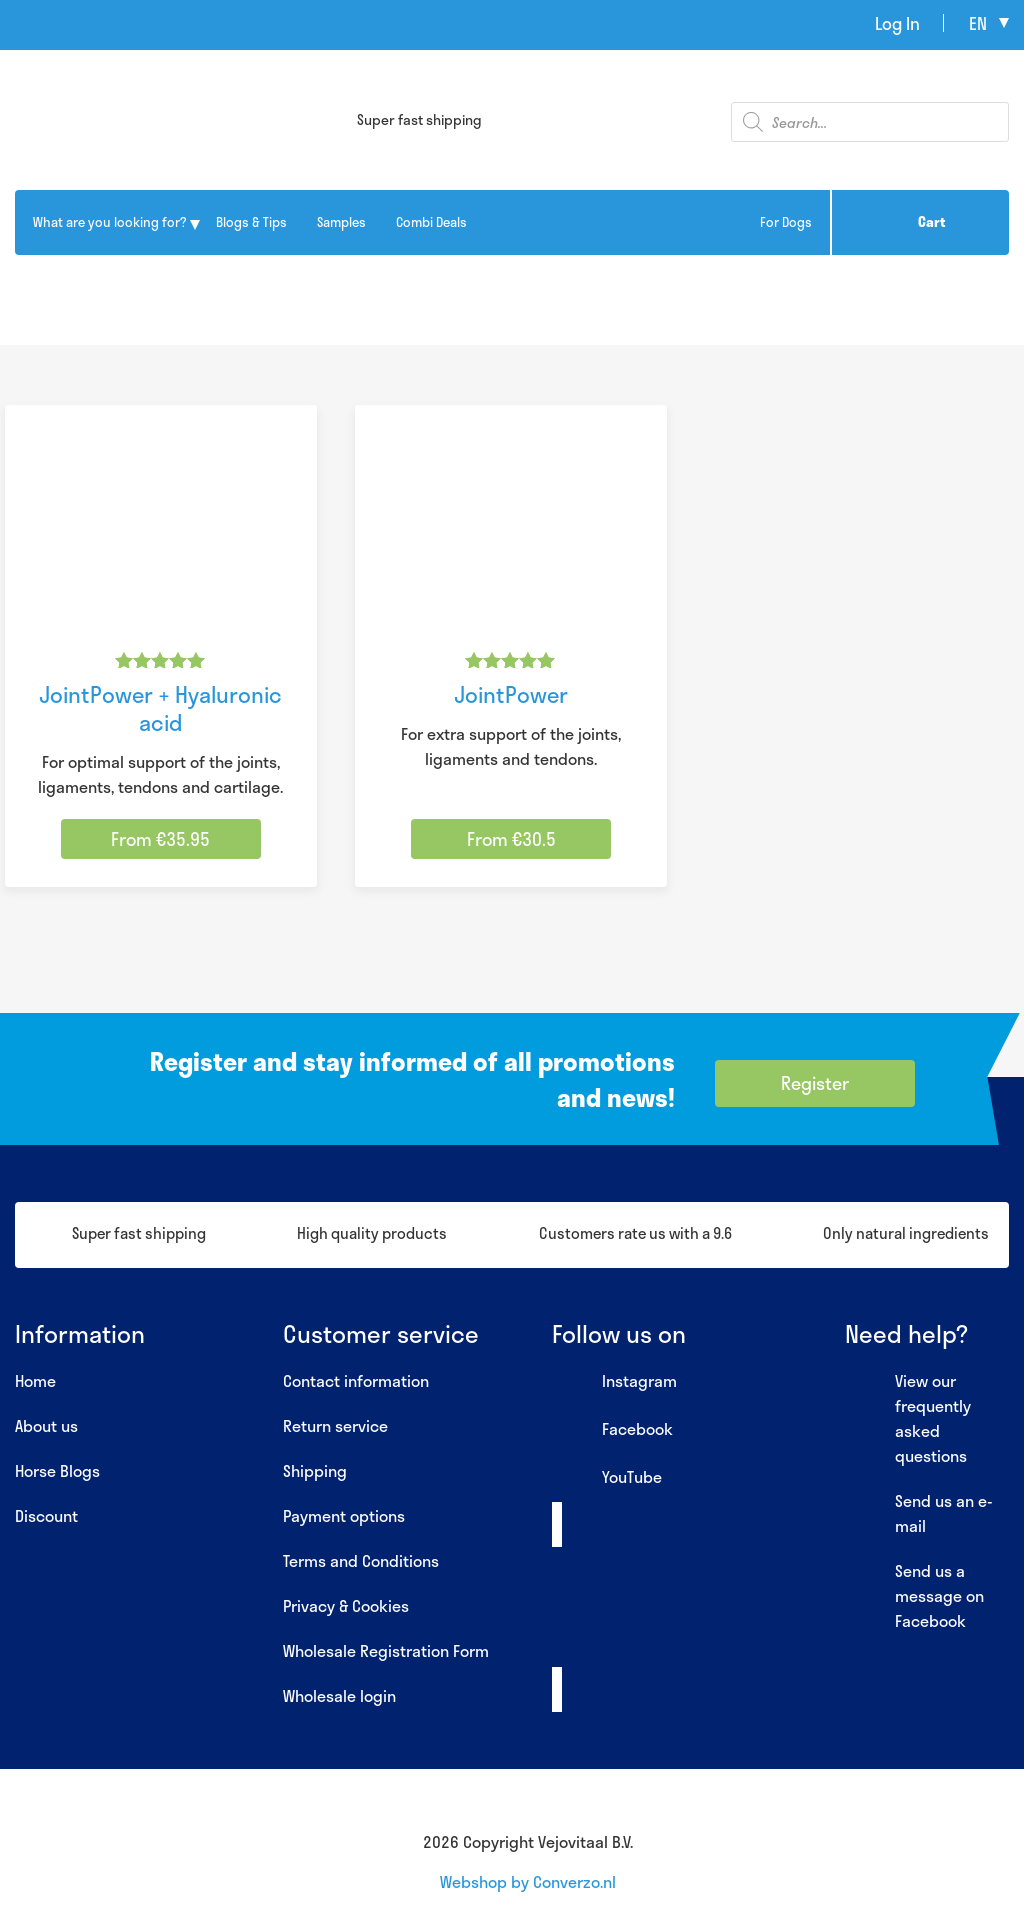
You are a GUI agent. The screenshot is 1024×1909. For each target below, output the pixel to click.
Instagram (614, 1382)
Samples (341, 222)
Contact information (356, 1380)
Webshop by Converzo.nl (528, 1881)
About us (46, 1425)
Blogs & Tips (251, 222)
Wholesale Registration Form (386, 1650)
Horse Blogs (57, 1470)
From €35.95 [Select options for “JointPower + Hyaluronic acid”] (160, 839)
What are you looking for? (109, 222)
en (978, 23)
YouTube (607, 1478)
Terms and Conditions (361, 1560)
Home (35, 1380)
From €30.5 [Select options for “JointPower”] (511, 839)
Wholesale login (339, 1695)
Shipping (315, 1470)
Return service (335, 1425)
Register (815, 1083)
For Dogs (786, 222)
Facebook (612, 1430)
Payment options (344, 1515)
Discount (46, 1515)
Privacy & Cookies (346, 1605)
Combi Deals (431, 222)
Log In (897, 23)
